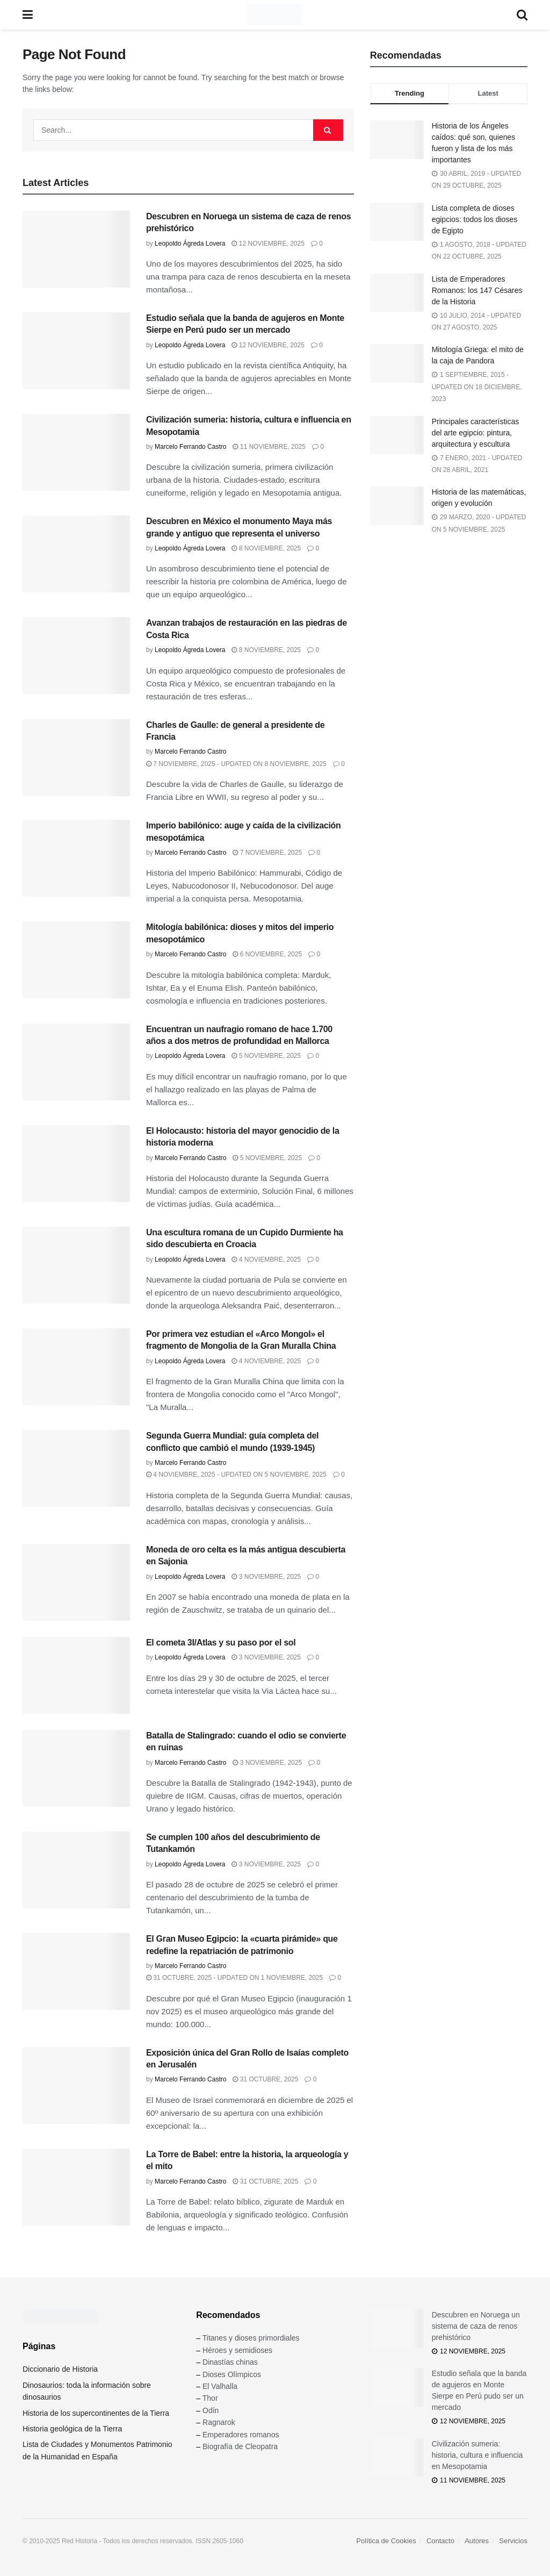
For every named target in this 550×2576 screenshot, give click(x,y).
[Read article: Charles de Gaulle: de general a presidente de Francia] (76, 757)
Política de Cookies (386, 2541)
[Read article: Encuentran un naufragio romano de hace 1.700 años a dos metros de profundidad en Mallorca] (76, 1062)
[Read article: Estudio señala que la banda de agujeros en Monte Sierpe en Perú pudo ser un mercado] (76, 350)
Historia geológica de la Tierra (72, 2428)
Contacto (440, 2541)
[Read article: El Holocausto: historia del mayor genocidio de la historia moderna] (76, 1163)
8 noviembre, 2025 (266, 548)
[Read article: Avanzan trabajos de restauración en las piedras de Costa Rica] (76, 655)
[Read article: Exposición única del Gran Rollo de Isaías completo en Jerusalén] (76, 2085)
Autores (477, 2541)
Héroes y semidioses (237, 2350)
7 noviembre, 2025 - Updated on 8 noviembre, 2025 (236, 764)
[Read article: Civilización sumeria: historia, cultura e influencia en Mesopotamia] (76, 452)
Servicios (513, 2541)
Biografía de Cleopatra (240, 2446)
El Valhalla (219, 2386)
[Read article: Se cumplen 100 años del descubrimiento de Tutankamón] (76, 1869)
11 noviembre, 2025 (269, 446)
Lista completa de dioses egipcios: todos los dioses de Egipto (475, 219)
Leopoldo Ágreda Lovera (190, 243)
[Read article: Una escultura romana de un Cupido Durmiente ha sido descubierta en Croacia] (76, 1265)
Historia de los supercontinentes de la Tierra (96, 2413)
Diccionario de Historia (60, 2369)
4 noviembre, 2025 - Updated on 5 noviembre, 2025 (236, 1474)
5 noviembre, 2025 (266, 1056)
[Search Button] (522, 15)
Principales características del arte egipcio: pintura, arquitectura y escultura (475, 432)
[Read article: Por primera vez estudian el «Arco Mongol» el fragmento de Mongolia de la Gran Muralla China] (76, 1366)
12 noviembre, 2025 (267, 243)
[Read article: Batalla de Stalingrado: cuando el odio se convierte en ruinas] (76, 1768)
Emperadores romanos (240, 2434)
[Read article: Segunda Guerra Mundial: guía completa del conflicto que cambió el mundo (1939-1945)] (76, 1468)
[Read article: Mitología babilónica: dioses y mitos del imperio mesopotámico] (76, 959)
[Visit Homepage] (274, 15)
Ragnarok (218, 2422)
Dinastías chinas (230, 2362)
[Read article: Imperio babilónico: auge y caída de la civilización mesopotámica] (76, 858)
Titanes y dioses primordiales (251, 2338)
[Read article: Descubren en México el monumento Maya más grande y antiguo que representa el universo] (76, 554)
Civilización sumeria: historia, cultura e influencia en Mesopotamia (477, 2455)
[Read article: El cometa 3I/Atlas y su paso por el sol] (76, 1675)
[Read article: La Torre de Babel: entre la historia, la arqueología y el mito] (76, 2187)
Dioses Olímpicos (231, 2374)
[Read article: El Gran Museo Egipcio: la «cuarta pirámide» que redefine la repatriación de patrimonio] (76, 1971)
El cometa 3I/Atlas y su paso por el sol (220, 1642)
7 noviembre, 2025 (267, 852)
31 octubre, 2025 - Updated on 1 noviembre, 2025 (234, 1977)
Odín (210, 2410)
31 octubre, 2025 (265, 2079)
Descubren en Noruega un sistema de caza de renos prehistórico (476, 2326)
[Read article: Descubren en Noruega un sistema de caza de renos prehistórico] (76, 249)
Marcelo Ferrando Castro (190, 446)
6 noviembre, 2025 (267, 954)
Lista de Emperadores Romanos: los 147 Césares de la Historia (477, 290)
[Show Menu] (28, 15)
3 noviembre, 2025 (266, 1576)
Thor (210, 2398)
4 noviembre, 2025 (266, 1259)
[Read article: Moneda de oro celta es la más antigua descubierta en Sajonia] (76, 1582)
